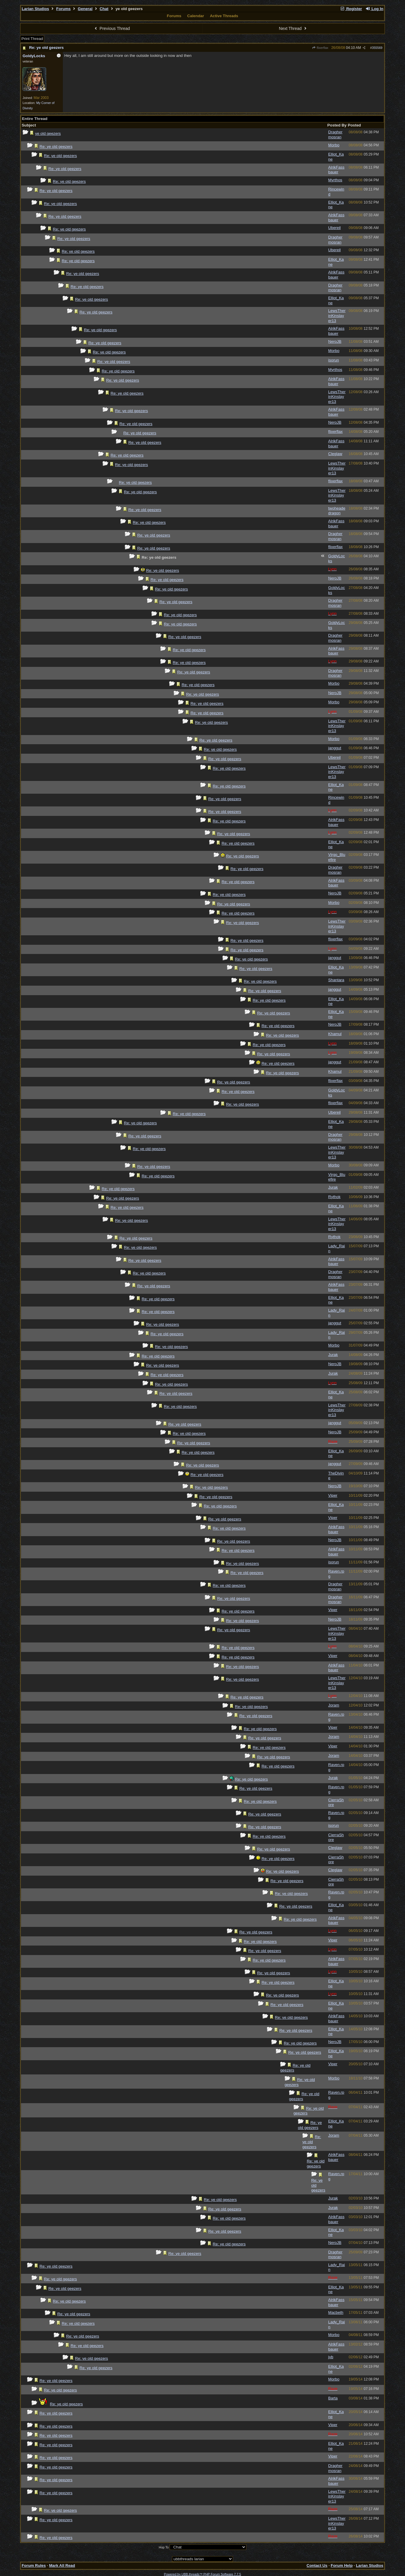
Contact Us (317, 2565)
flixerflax (320, 47)
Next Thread (293, 28)
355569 (377, 47)
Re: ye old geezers (46, 47)
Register (351, 9)
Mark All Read (62, 2565)
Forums (63, 9)
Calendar (195, 16)
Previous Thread (111, 28)
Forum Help (342, 2565)
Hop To (164, 2547)
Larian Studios (35, 9)
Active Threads (224, 16)
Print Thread (32, 38)
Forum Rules (34, 2565)
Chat (103, 9)
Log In (374, 9)
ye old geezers (48, 133)
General (85, 9)
